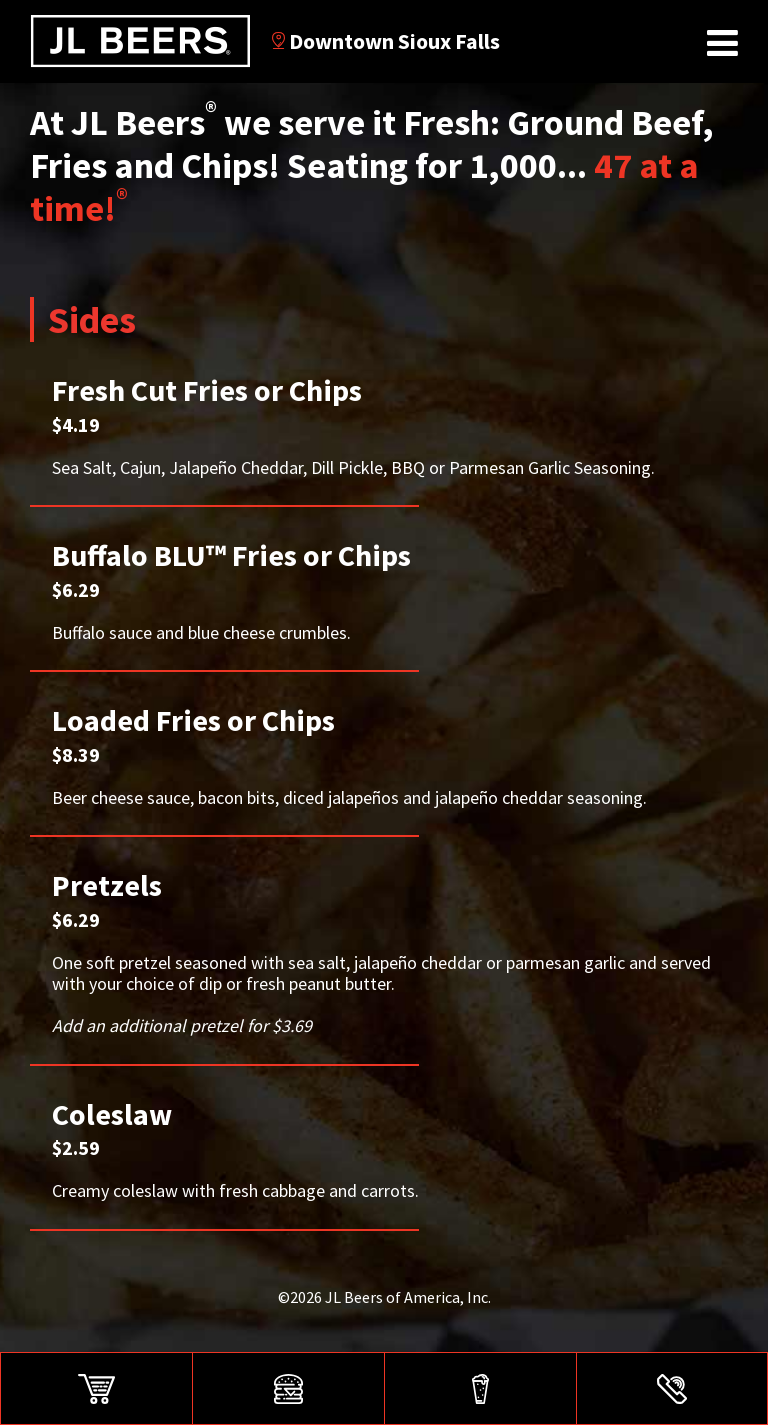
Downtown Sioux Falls (386, 41)
